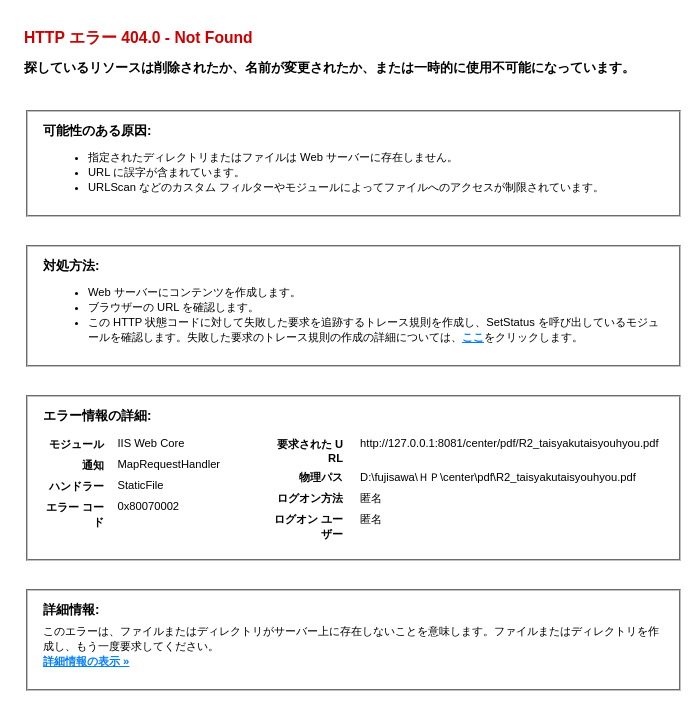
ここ (473, 337)
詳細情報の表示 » (86, 661)
